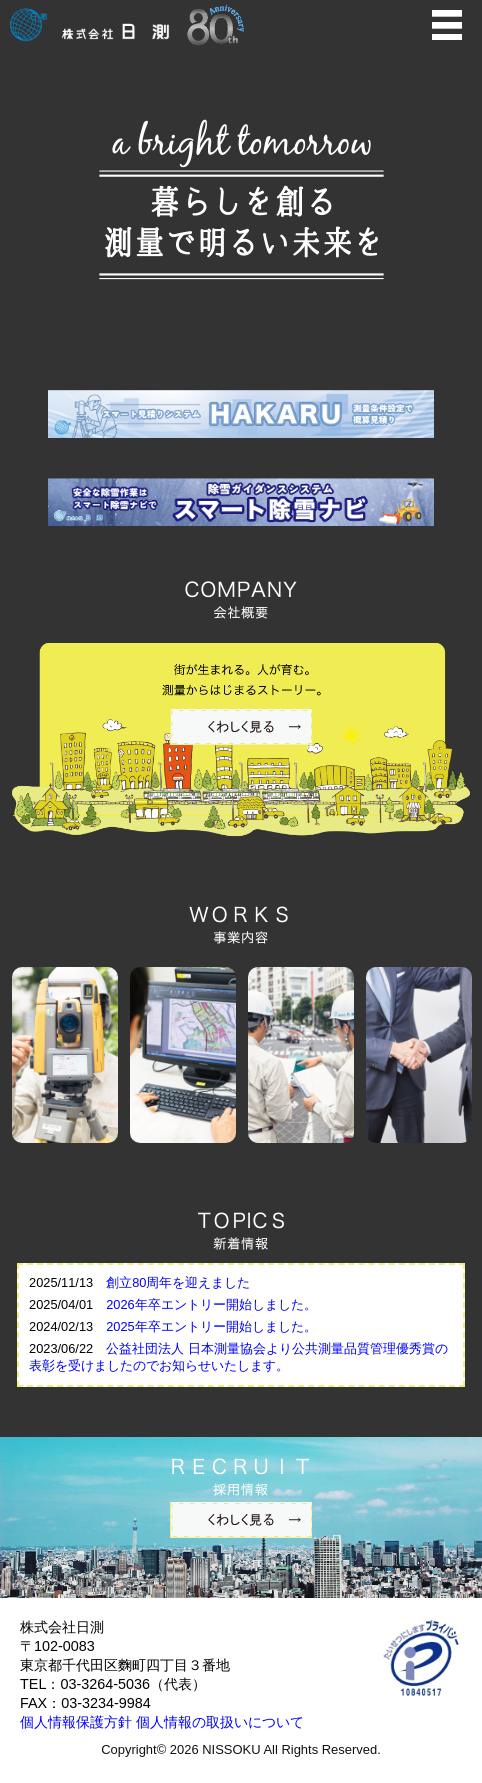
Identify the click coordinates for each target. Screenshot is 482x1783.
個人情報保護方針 (76, 1722)
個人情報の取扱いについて (220, 1722)
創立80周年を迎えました (178, 1282)
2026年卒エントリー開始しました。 (211, 1304)
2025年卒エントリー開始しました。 (211, 1326)
